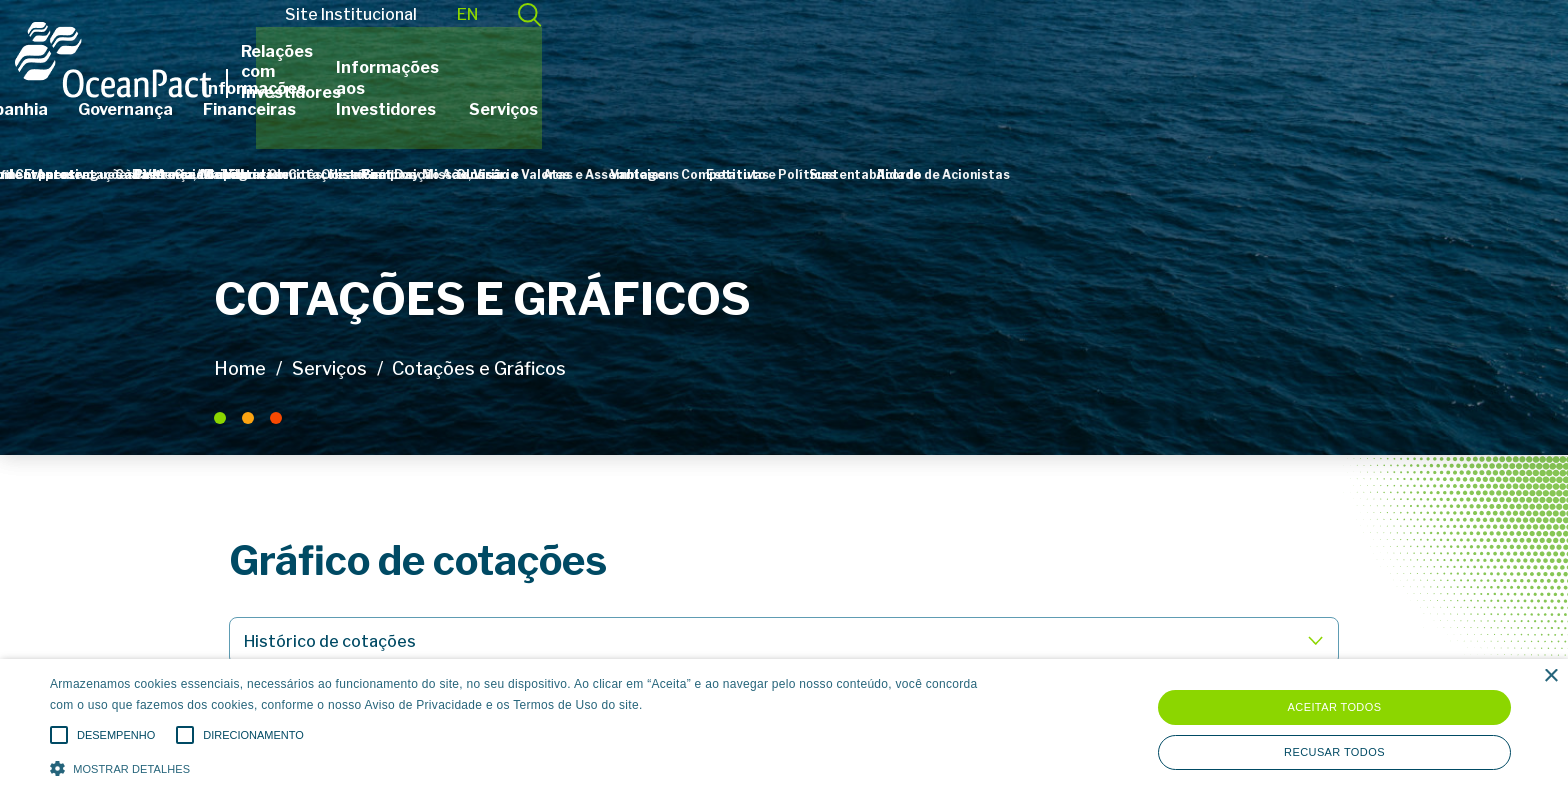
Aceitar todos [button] (1335, 707)
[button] (527, 766)
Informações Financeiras (902, 88)
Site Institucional (1178, 42)
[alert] (784, 729)
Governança (725, 88)
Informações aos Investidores (1151, 88)
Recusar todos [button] (1334, 752)
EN (1294, 42)
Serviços (1334, 88)
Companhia (603, 88)
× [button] (1550, 676)
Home (240, 368)
